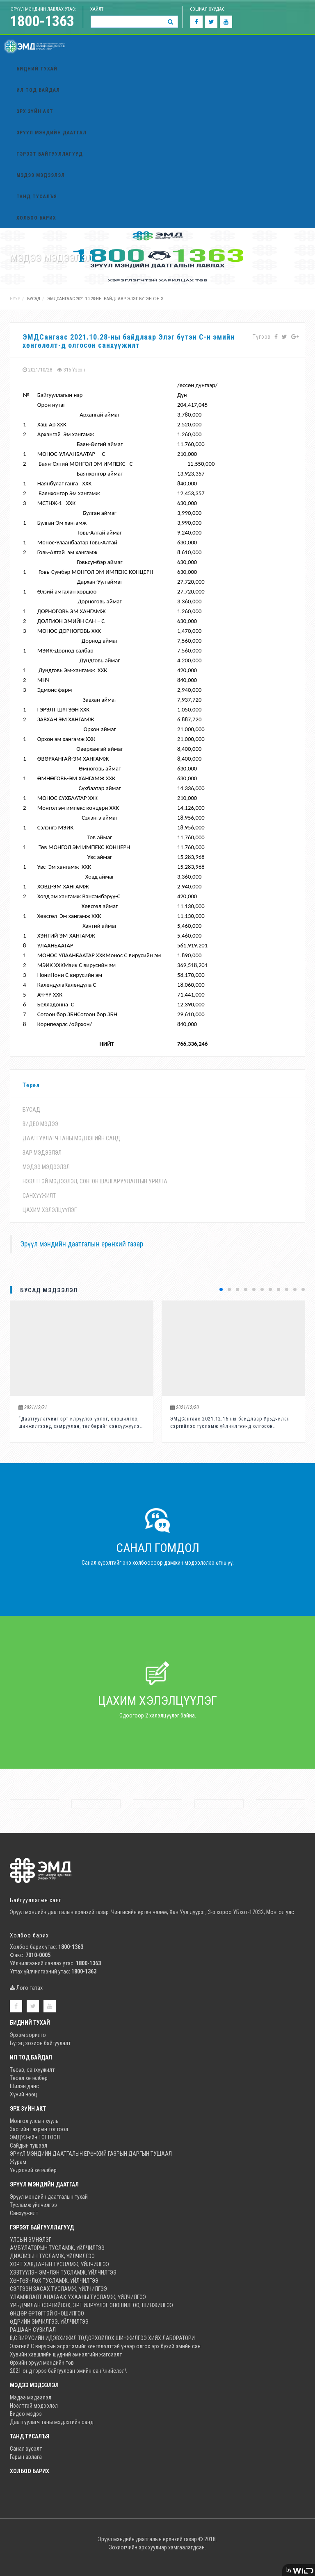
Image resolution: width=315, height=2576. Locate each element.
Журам (18, 2162)
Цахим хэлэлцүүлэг (50, 1210)
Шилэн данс (24, 2086)
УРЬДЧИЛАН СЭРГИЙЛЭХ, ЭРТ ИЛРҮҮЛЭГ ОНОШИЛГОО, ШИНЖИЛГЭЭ (91, 2305)
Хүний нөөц (23, 2094)
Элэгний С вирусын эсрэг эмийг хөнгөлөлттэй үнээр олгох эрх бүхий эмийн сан (105, 2346)
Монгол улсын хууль (34, 2121)
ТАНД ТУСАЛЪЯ (36, 196)
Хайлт (96, 9)
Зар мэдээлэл (42, 1152)
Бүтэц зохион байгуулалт (40, 2043)
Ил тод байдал (38, 90)
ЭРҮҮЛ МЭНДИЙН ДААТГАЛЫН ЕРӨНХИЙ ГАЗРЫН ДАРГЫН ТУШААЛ (91, 2153)
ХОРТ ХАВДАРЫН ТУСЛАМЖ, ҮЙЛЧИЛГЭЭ (59, 2264)
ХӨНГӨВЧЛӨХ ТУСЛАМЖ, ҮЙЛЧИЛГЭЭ (54, 2280)
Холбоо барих (36, 218)
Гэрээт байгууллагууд (49, 154)
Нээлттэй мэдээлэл (34, 2405)
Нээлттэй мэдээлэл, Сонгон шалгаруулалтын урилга (95, 1181)
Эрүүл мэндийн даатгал (51, 133)
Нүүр (15, 298)
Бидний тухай (36, 69)
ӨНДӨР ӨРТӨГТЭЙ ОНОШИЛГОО (47, 2313)
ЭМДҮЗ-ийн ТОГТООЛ (35, 2137)
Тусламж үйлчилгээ (33, 2205)
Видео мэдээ (40, 1124)
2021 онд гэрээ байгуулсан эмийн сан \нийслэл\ (68, 2371)
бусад (33, 298)
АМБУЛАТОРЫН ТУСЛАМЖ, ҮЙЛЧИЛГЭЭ (57, 2248)
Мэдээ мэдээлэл (40, 175)
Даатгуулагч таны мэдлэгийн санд (71, 1138)
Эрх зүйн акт (34, 111)
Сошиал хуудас (207, 9)
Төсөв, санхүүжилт (32, 2069)
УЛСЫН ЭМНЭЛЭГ (30, 2239)
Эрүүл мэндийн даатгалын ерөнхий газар (81, 1244)
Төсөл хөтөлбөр (29, 2078)
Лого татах (26, 1988)
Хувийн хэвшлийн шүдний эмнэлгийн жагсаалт (66, 2354)
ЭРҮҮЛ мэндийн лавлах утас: (43, 9)
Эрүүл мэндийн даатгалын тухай (49, 2196)
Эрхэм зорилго (28, 2035)
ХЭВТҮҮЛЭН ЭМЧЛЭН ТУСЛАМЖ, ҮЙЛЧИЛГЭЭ (63, 2272)
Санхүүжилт (39, 1195)
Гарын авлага (26, 2457)
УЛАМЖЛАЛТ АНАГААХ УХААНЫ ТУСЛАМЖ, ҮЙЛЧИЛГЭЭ (78, 2297)
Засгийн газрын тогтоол (39, 2129)
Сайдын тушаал (28, 2145)
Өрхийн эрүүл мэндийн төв (42, 2362)
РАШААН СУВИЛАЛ (33, 2330)
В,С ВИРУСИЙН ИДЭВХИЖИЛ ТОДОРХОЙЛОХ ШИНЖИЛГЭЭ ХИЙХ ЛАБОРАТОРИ (102, 2338)
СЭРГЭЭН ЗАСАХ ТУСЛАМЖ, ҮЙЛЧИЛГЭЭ (58, 2289)
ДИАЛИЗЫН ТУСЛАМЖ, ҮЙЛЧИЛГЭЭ (52, 2256)
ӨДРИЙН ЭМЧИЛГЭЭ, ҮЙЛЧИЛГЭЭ (49, 2321)
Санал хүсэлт (26, 2448)
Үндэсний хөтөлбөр (33, 2170)
